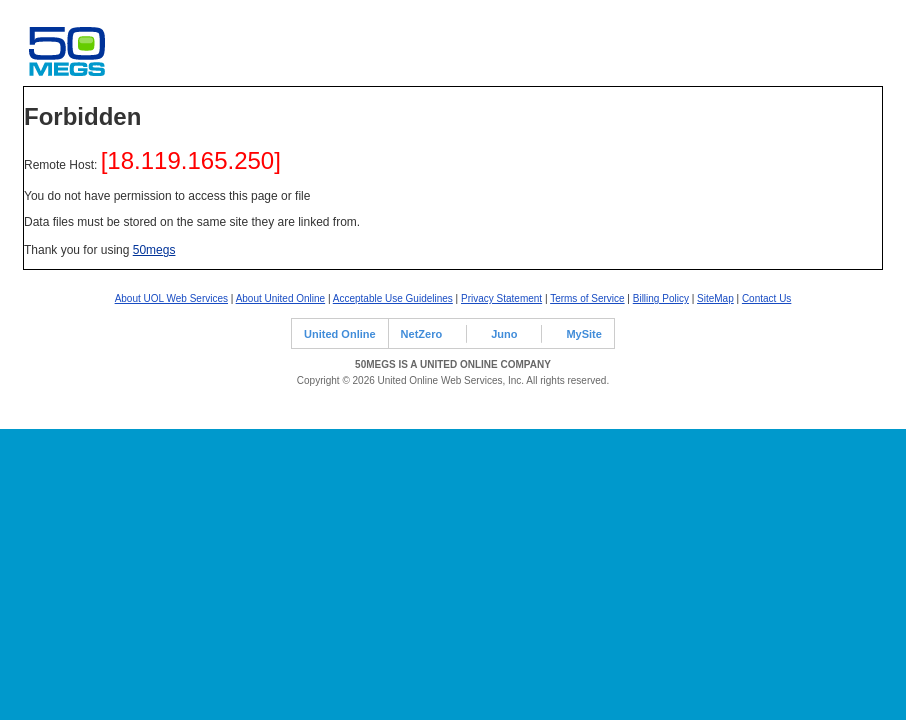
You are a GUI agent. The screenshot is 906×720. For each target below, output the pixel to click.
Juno (504, 334)
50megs (154, 250)
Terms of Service (587, 298)
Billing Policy (661, 298)
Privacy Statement (501, 298)
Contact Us (766, 298)
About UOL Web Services (171, 298)
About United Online (281, 298)
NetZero (422, 334)
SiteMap (715, 298)
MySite (583, 334)
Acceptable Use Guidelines (393, 298)
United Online (340, 334)
